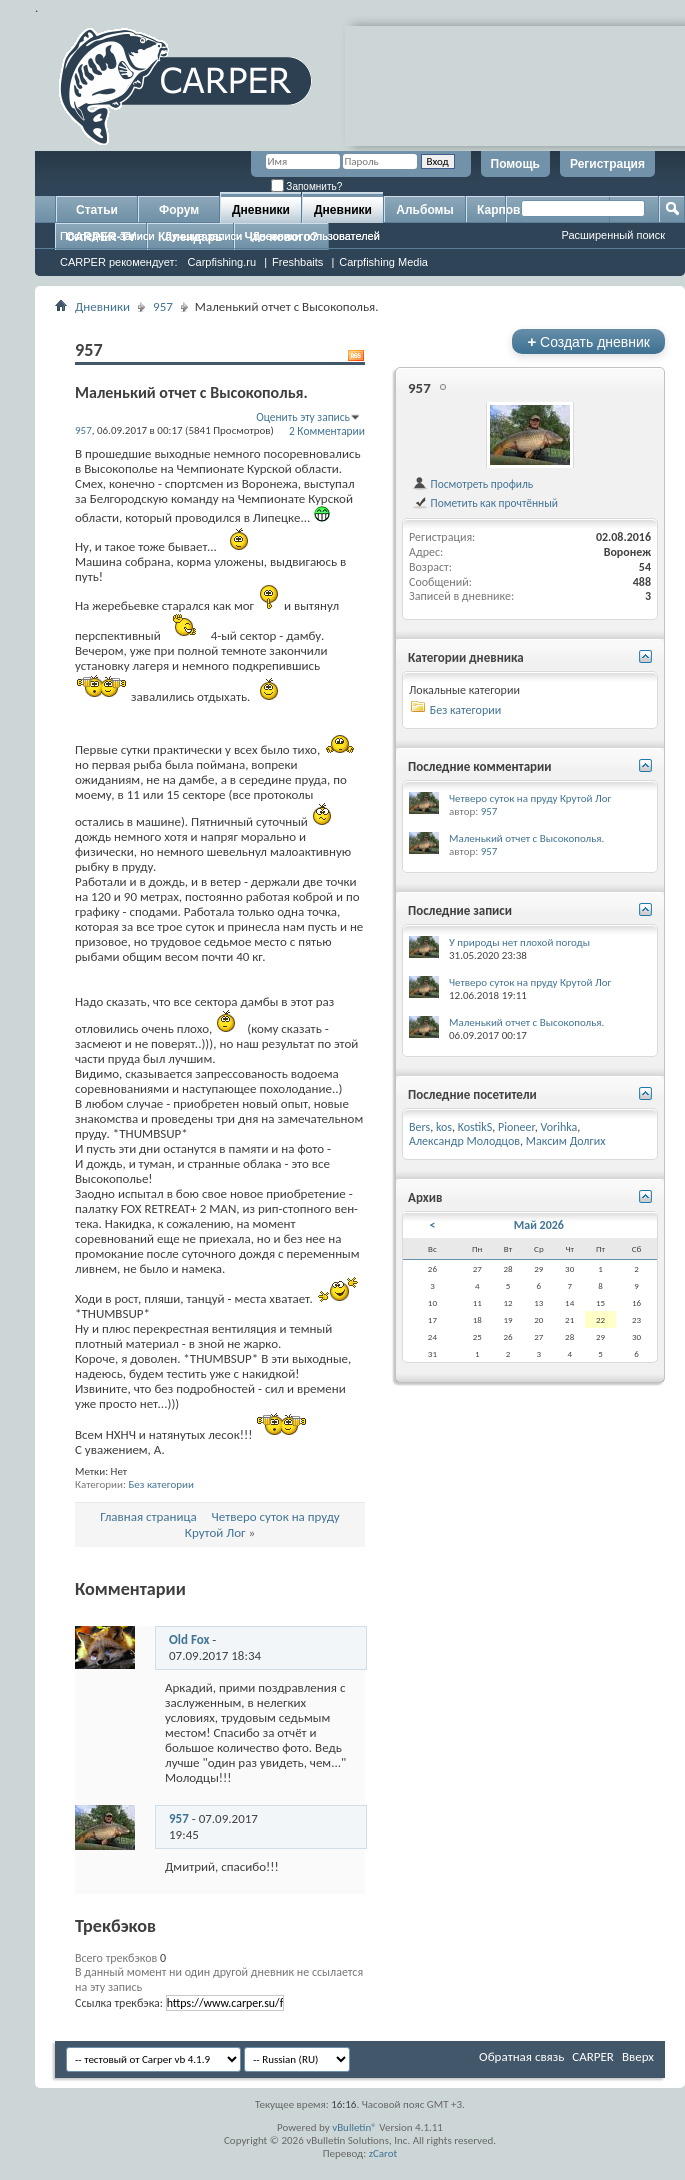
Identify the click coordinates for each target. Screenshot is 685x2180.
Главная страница (148, 1516)
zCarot (383, 2153)
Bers (419, 1127)
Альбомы (424, 210)
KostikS (475, 1127)
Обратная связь (521, 2056)
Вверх (638, 2056)
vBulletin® (354, 2127)
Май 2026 (539, 1225)
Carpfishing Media (383, 262)
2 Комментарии (327, 431)
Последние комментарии (480, 766)
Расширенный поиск (613, 235)
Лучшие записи (204, 236)
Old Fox (189, 1639)
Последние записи (107, 236)
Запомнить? (307, 186)
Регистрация (607, 164)
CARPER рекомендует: (119, 262)
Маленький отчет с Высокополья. (526, 838)
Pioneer (516, 1127)
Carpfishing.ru (222, 262)
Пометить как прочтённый (485, 503)
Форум (179, 210)
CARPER (593, 2056)
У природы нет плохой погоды (519, 942)
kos (444, 1127)
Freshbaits (297, 262)
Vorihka (558, 1127)
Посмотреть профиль (472, 484)
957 (163, 306)
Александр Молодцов (464, 1141)
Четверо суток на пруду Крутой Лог (530, 798)
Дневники (261, 210)
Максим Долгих (566, 1141)
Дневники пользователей (316, 236)
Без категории (161, 1484)
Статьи (97, 210)
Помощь (515, 164)
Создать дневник (588, 341)
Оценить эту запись (303, 417)
